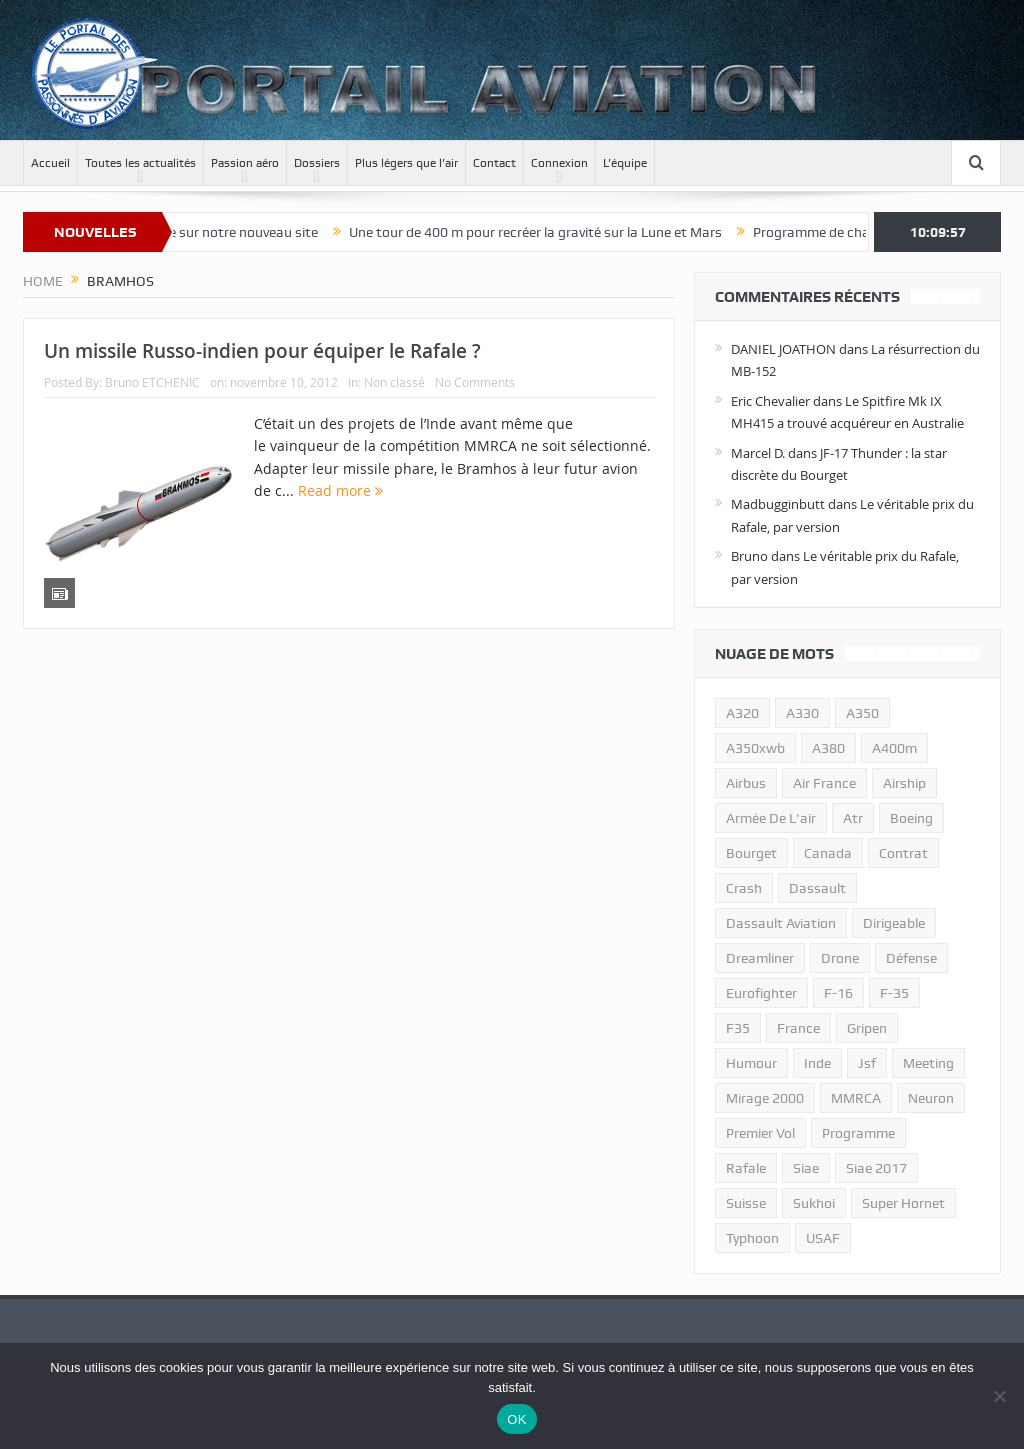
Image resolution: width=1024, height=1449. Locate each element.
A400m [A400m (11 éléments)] (894, 748)
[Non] (999, 1396)
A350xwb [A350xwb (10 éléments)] (755, 748)
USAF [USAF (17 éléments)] (823, 1238)
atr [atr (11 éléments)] (853, 818)
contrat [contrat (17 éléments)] (903, 853)
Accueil (50, 163)
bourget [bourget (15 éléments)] (751, 853)
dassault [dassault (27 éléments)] (817, 888)
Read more (340, 490)
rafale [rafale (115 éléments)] (746, 1168)
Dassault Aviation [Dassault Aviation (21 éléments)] (781, 923)
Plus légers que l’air (406, 163)
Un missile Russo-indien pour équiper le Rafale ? (262, 351)
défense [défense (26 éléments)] (911, 958)
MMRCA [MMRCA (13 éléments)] (856, 1098)
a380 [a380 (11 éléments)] (828, 748)
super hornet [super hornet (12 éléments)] (903, 1203)
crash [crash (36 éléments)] (744, 888)
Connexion (559, 163)
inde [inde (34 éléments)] (817, 1063)
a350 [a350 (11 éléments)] (862, 713)
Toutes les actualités (140, 163)
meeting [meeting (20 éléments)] (928, 1063)
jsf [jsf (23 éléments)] (867, 1063)
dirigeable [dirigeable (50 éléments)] (894, 923)
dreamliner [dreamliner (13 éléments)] (760, 958)
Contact (494, 163)
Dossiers (317, 163)
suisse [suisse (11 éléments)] (746, 1203)
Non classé (394, 382)
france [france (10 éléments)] (798, 1028)
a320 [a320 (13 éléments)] (742, 713)
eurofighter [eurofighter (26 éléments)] (761, 993)
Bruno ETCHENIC (152, 382)
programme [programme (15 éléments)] (858, 1133)
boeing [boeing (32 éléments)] (911, 818)
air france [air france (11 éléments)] (824, 783)
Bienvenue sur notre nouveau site (231, 232)
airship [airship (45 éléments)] (904, 783)
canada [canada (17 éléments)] (828, 853)
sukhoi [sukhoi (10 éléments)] (814, 1203)
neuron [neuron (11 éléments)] (931, 1098)
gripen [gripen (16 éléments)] (867, 1028)
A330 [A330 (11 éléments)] (802, 713)
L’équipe (625, 163)
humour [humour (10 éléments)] (751, 1063)
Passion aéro (245, 163)
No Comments (475, 382)
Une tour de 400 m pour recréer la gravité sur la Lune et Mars (551, 232)
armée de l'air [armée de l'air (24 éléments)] (771, 818)
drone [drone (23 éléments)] (840, 958)
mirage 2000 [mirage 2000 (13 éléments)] (765, 1098)
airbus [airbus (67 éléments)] (746, 783)
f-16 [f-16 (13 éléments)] (838, 993)
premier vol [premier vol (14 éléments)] (760, 1133)
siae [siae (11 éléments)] (806, 1168)
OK (516, 1419)
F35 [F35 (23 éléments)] (738, 1028)
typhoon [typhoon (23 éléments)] (752, 1238)
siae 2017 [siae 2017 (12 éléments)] (876, 1168)
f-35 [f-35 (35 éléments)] (894, 993)
